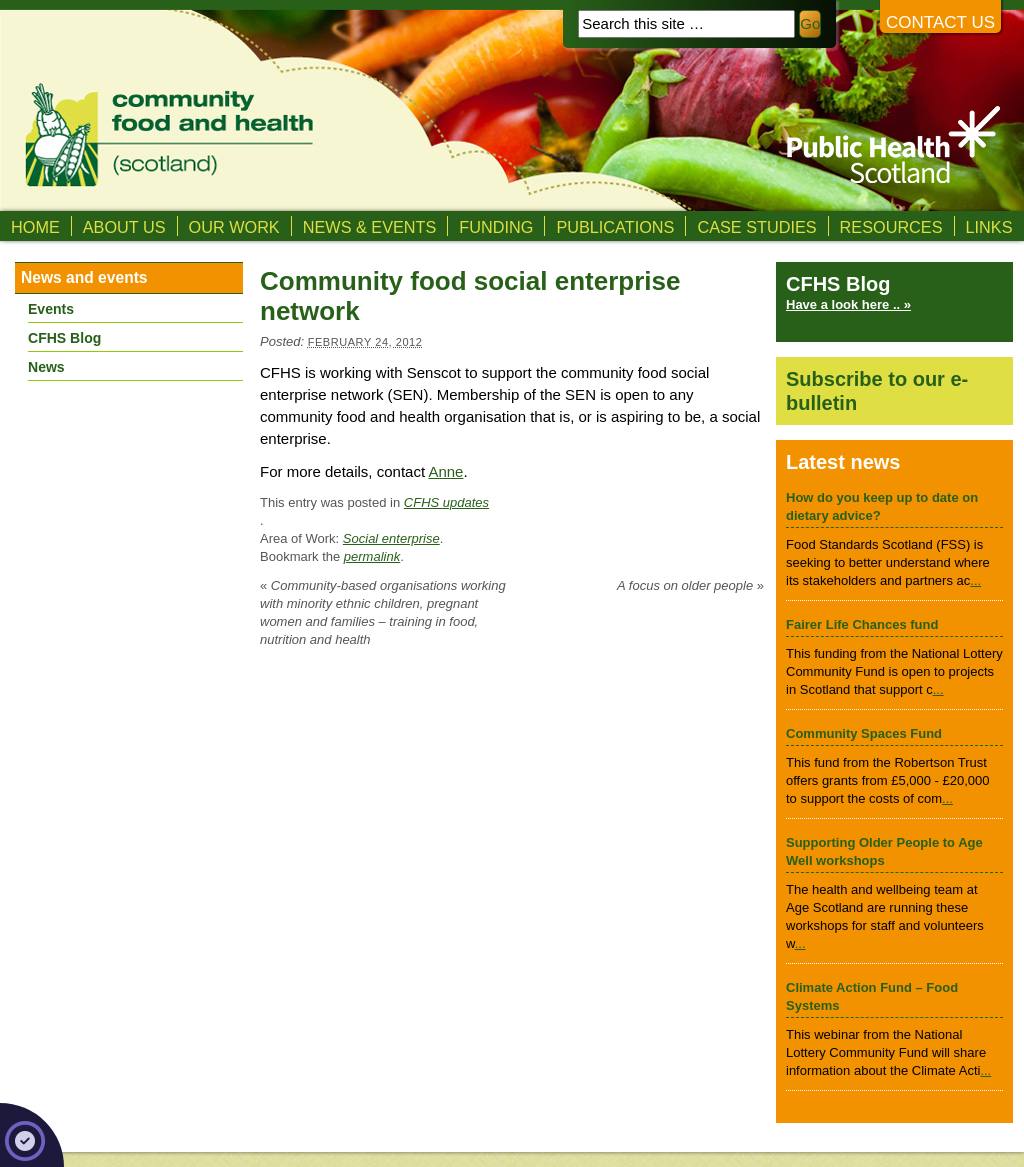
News (46, 367)
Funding (496, 227)
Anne (445, 471)
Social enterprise (391, 538)
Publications (615, 227)
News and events (84, 277)
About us (124, 227)
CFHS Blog (64, 338)
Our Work (234, 227)
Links (989, 227)
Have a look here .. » (848, 304)
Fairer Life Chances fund (862, 624)
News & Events (370, 227)
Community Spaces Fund (864, 733)
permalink (372, 556)
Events (51, 309)
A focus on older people (690, 585)
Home (35, 227)
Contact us (940, 22)
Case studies (756, 227)
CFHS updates (446, 502)
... (975, 580)
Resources (891, 227)
